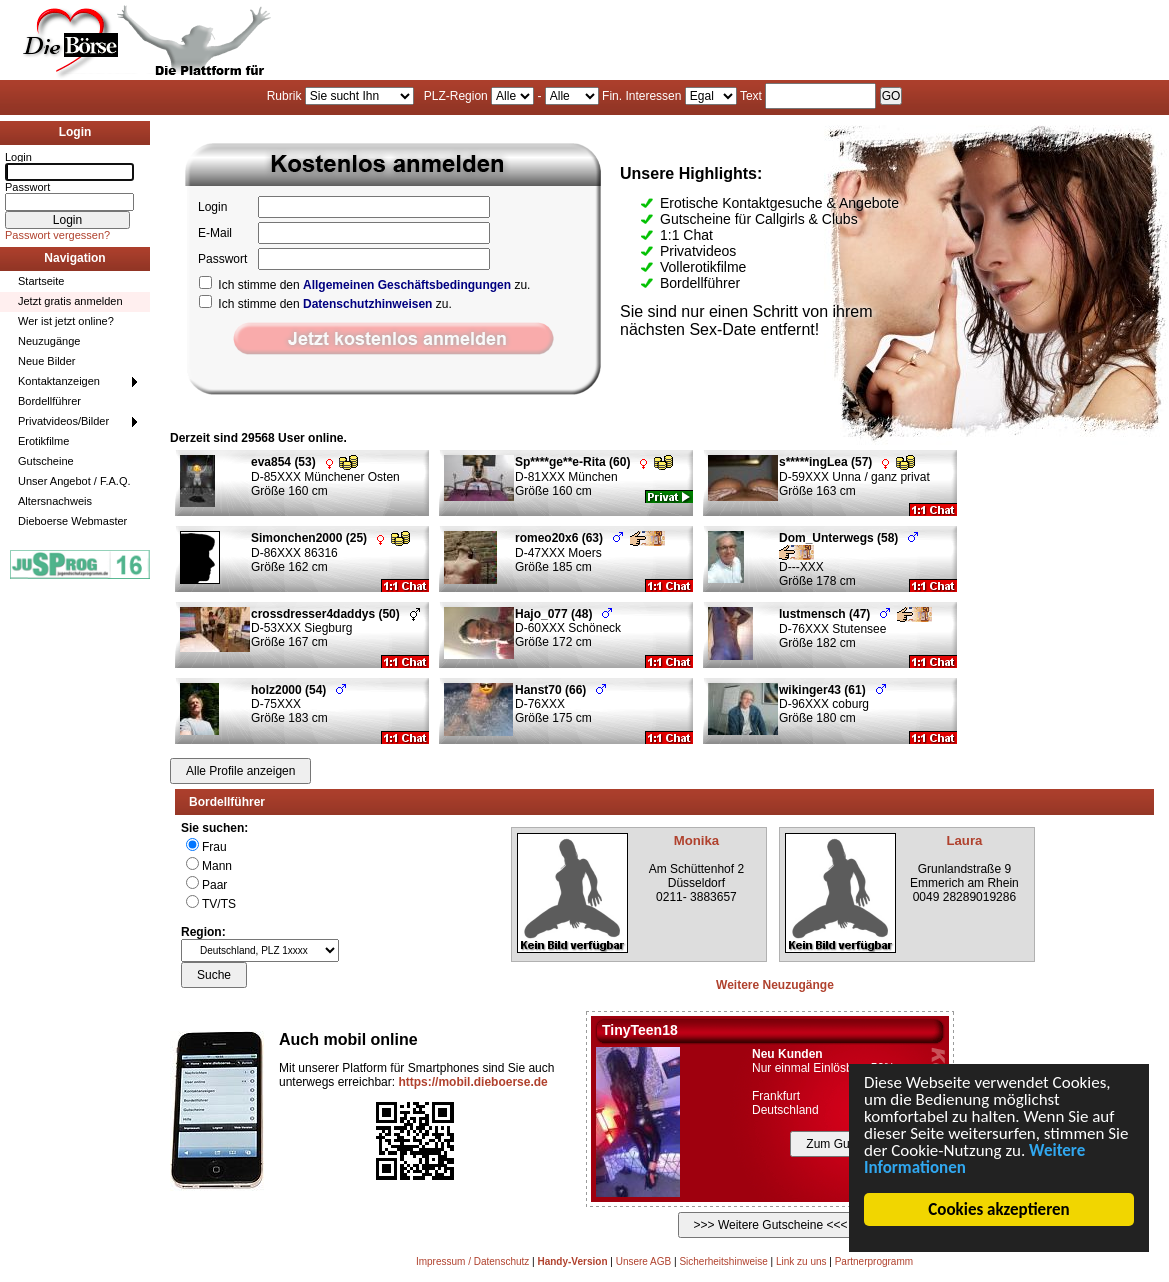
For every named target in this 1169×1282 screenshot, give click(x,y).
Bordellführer (49, 401)
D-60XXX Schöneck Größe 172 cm (568, 628)
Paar (214, 885)
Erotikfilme (43, 441)
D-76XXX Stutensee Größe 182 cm (855, 628)
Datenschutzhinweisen (367, 304)
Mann (217, 866)
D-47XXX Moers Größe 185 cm (590, 552)
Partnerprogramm (874, 1261)
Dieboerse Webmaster (72, 521)
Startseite (41, 281)
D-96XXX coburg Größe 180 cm (832, 704)
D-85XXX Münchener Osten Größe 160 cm (325, 476)
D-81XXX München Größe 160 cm (594, 476)
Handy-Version (572, 1261)
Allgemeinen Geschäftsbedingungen (407, 285)
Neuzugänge (49, 341)
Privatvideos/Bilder (63, 421)
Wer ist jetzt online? (66, 321)
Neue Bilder (46, 361)
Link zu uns (801, 1261)
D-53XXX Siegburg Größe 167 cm (335, 628)
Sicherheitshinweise (723, 1261)
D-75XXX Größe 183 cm (298, 704)
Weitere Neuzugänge (775, 985)
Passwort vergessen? (57, 235)
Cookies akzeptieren (999, 1209)
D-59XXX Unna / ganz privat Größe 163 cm (854, 476)
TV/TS (219, 904)
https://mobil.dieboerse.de (472, 1082)
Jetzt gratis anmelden (70, 301)
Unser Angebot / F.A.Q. (74, 481)
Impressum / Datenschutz (472, 1261)
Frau (214, 847)
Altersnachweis (55, 501)
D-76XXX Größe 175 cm (560, 704)
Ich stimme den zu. (364, 285)
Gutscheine (46, 461)
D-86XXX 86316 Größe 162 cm (330, 552)
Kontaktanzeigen (59, 381)
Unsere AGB (644, 1261)
